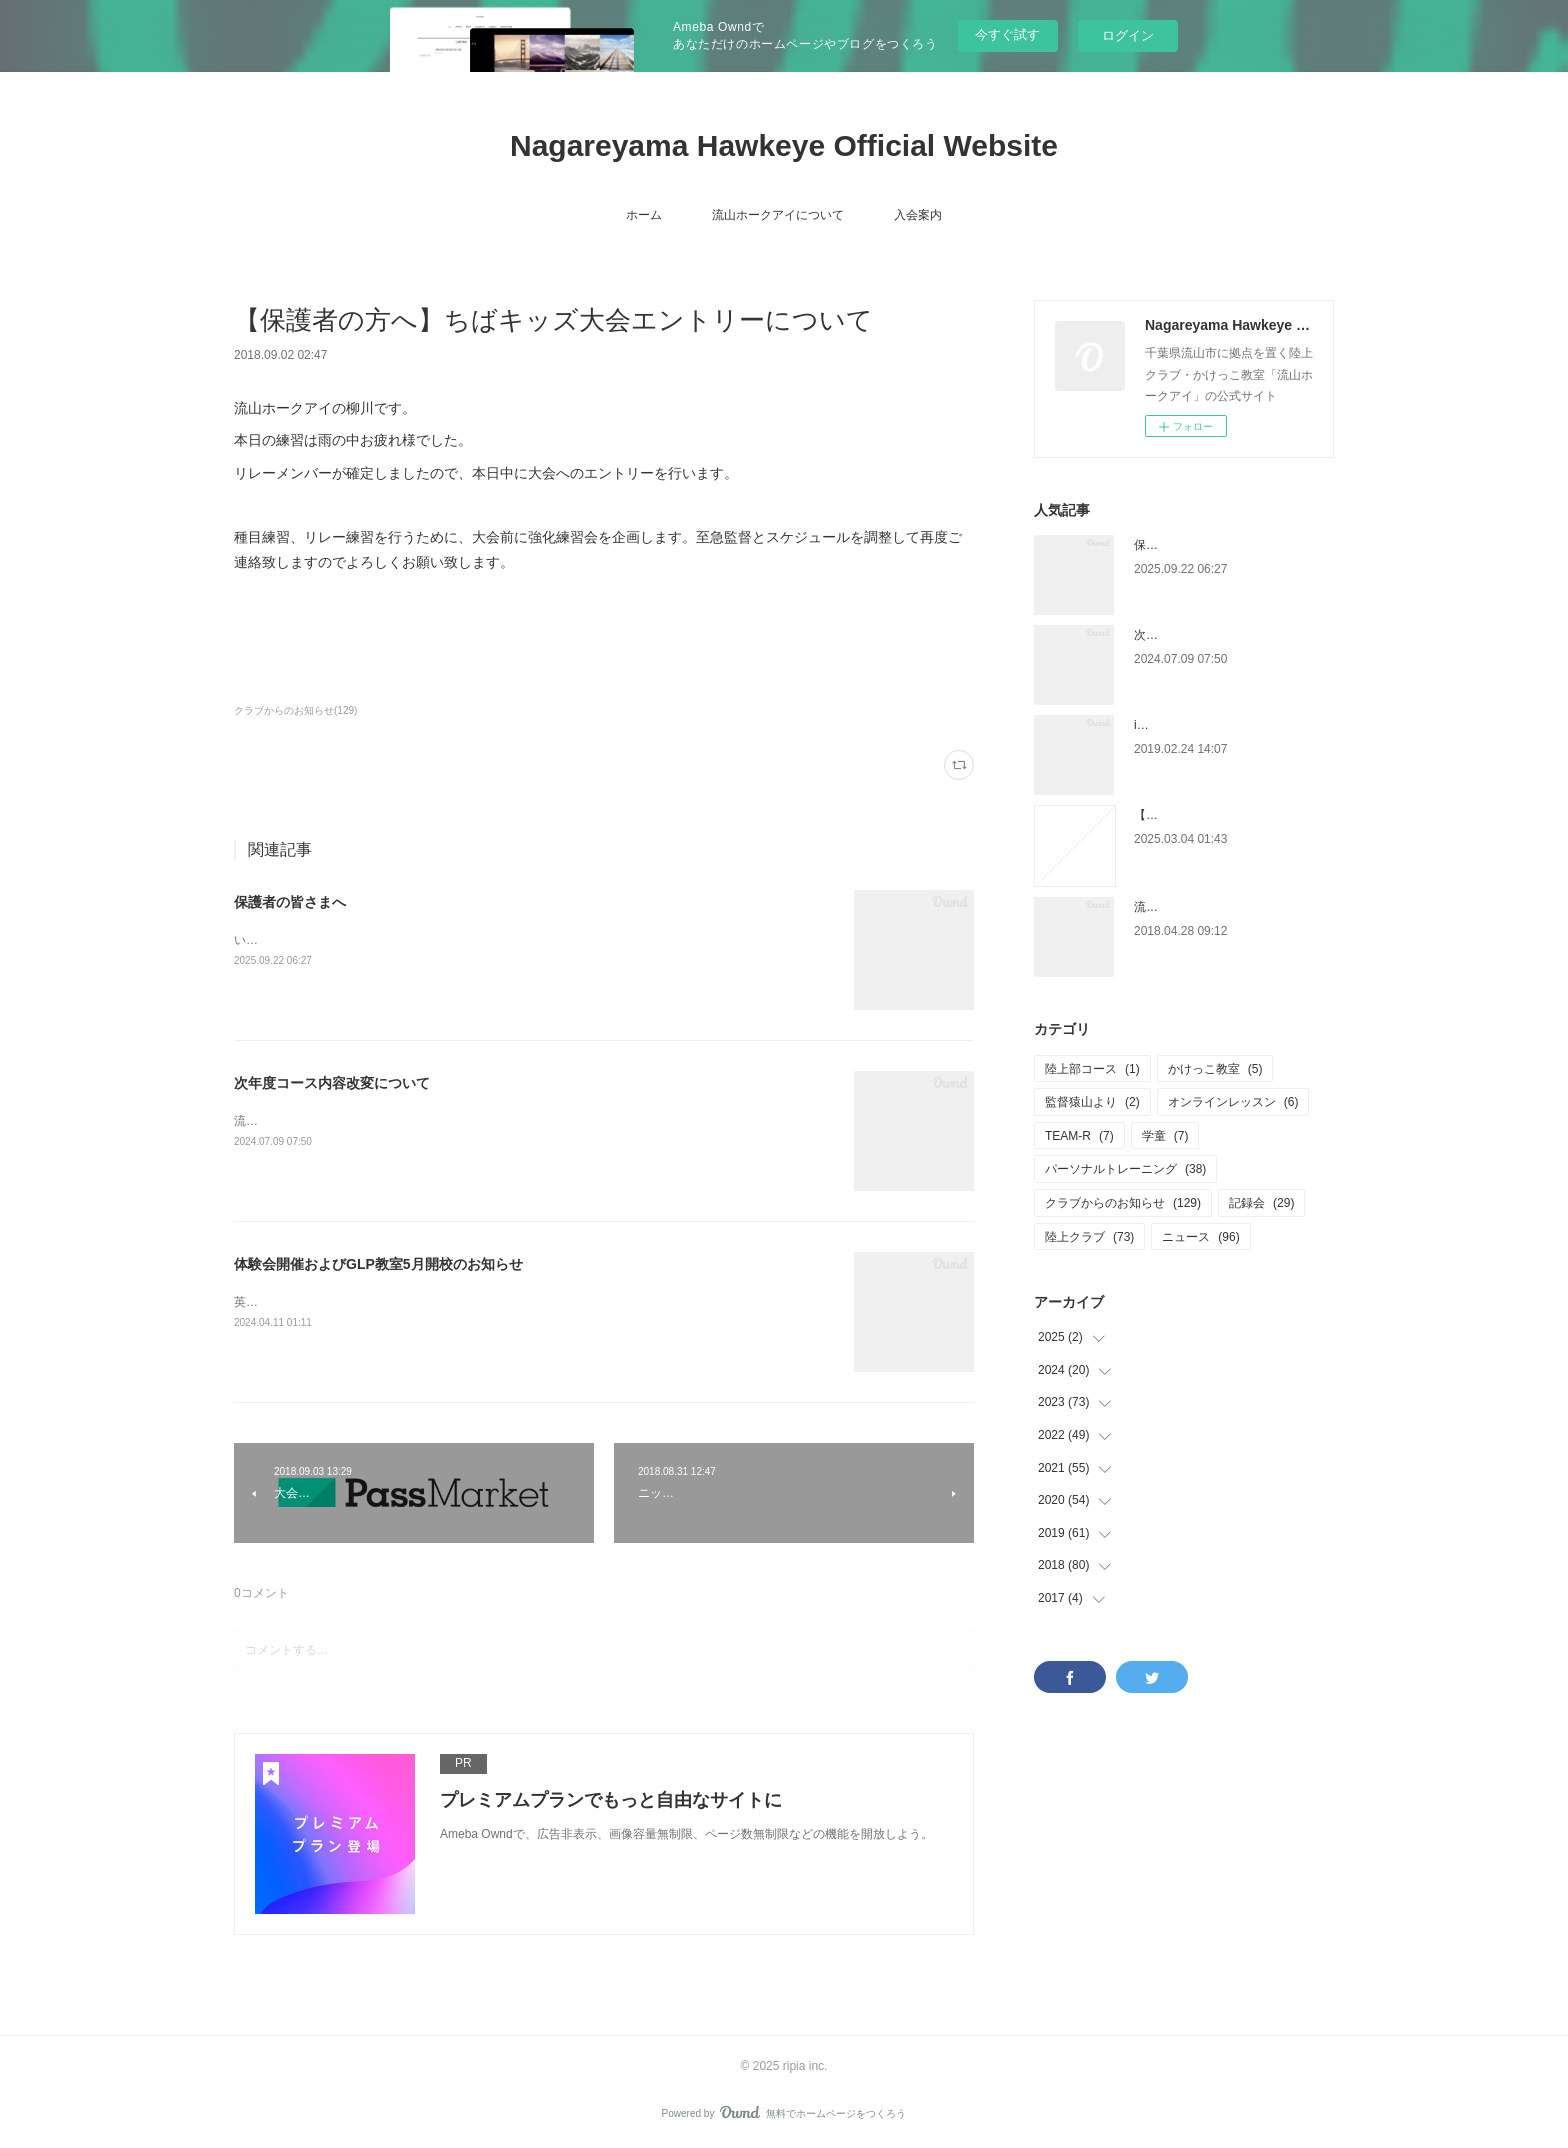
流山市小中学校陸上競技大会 (1212, 907)
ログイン (1128, 35)
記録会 (1261, 1203)
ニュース (1200, 1237)
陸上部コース (1092, 1069)
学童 (1165, 1136)
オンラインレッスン (1233, 1102)
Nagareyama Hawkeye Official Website (784, 145)
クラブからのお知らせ (1123, 1203)
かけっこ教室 (1215, 1069)
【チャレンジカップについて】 (1218, 815)
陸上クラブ (1089, 1237)
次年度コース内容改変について (332, 1083)
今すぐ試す (1007, 34)
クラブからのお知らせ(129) (295, 710)
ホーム (644, 215)
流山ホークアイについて (778, 215)
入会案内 (918, 215)
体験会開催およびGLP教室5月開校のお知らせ (378, 1264)
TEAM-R (1079, 1136)
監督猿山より (1092, 1102)
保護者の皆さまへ (290, 902)
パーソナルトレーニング (1125, 1169)
